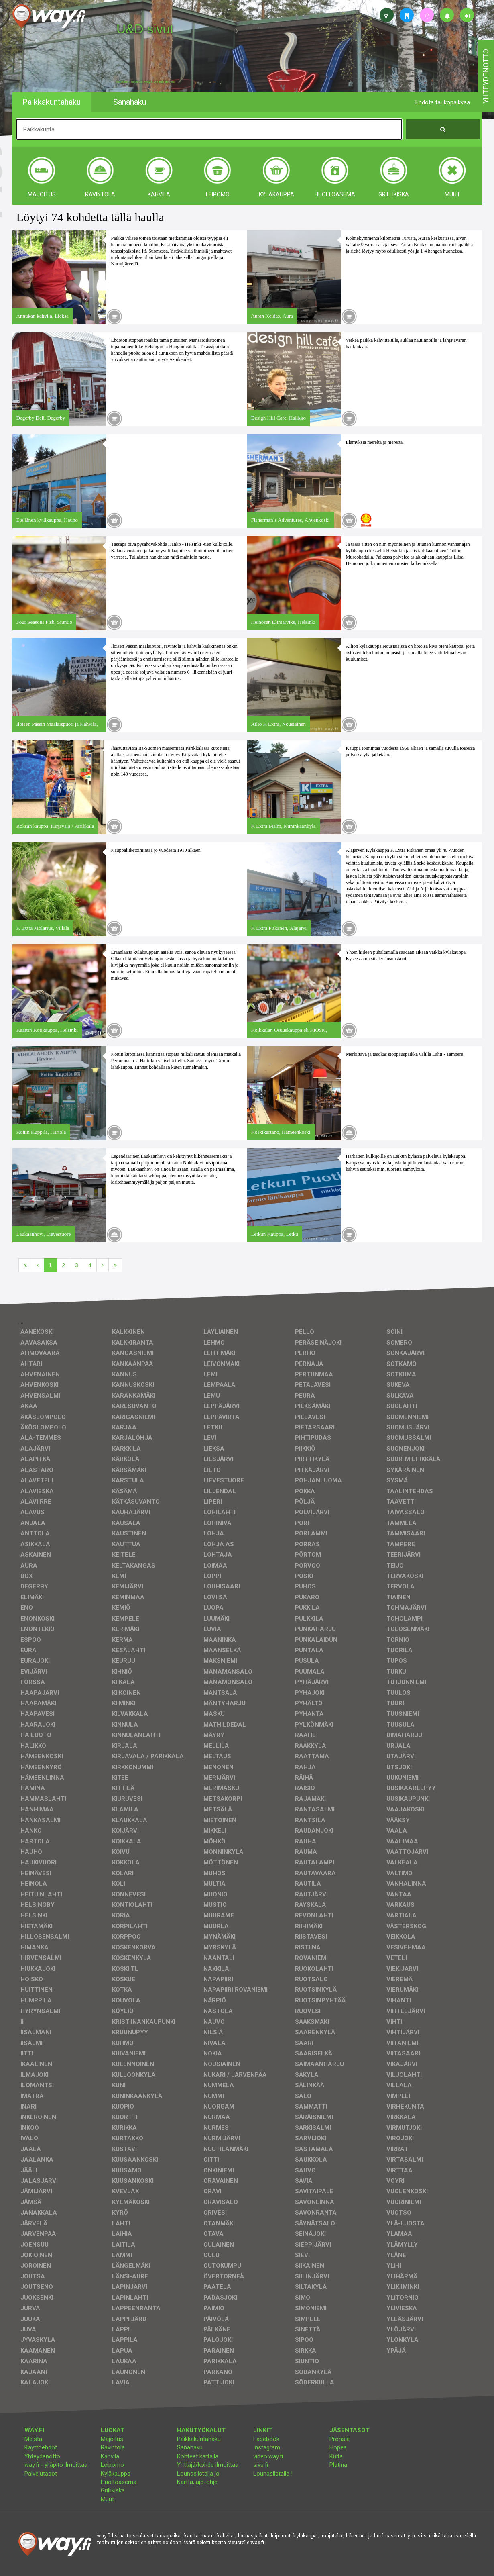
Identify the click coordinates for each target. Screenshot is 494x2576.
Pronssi (339, 2439)
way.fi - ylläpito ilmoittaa (55, 2464)
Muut (107, 2499)
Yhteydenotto (42, 2456)
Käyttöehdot (40, 2447)
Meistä (33, 2439)
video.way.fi (268, 2456)
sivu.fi (260, 2464)
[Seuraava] (102, 1265)
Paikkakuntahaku (199, 2439)
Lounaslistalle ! (273, 2473)
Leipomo (112, 2464)
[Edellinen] (38, 1265)
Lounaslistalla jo (198, 2473)
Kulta (336, 2456)
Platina (338, 2464)
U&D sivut (144, 29)
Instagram (266, 2447)
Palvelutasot (40, 2473)
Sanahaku (190, 2447)
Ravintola (113, 2447)
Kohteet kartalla (197, 2456)
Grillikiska (113, 2490)
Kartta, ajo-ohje (197, 2482)
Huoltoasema (118, 2482)
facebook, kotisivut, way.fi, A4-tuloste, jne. (145, 82)
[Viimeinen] (115, 1265)
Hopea (338, 2447)
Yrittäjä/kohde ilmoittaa (207, 2464)
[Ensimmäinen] (25, 1265)
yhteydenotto (486, 76)
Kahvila (110, 2456)
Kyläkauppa (115, 2473)
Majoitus (112, 2439)
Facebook (266, 2439)
